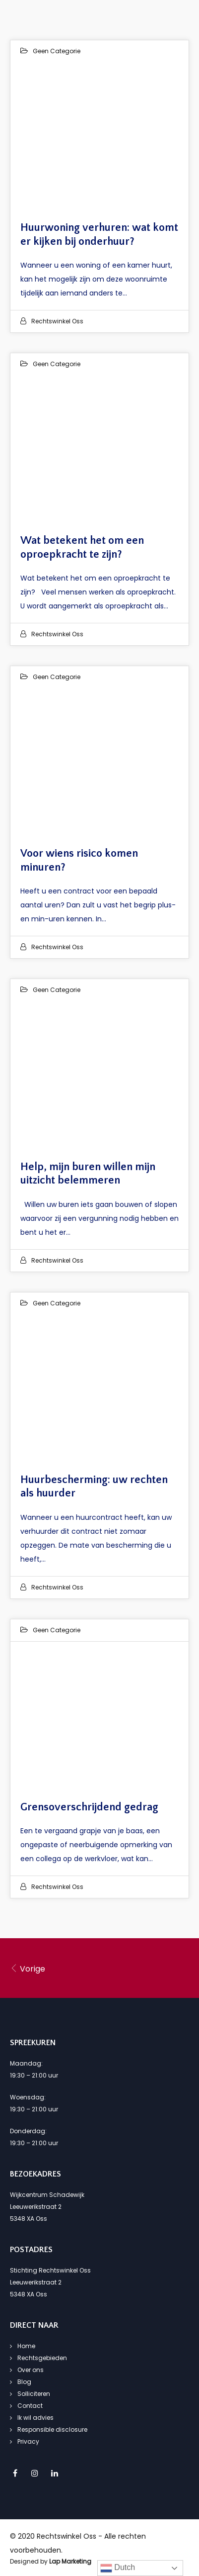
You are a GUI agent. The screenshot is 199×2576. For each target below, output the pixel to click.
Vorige (27, 1969)
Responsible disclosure (52, 2429)
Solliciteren (33, 2393)
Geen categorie (56, 51)
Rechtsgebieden (42, 2358)
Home (26, 2346)
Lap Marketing (70, 2561)
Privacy (28, 2441)
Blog (24, 2382)
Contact (30, 2405)
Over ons (30, 2370)
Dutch (117, 2568)
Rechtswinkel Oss (57, 321)
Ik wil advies (35, 2417)
